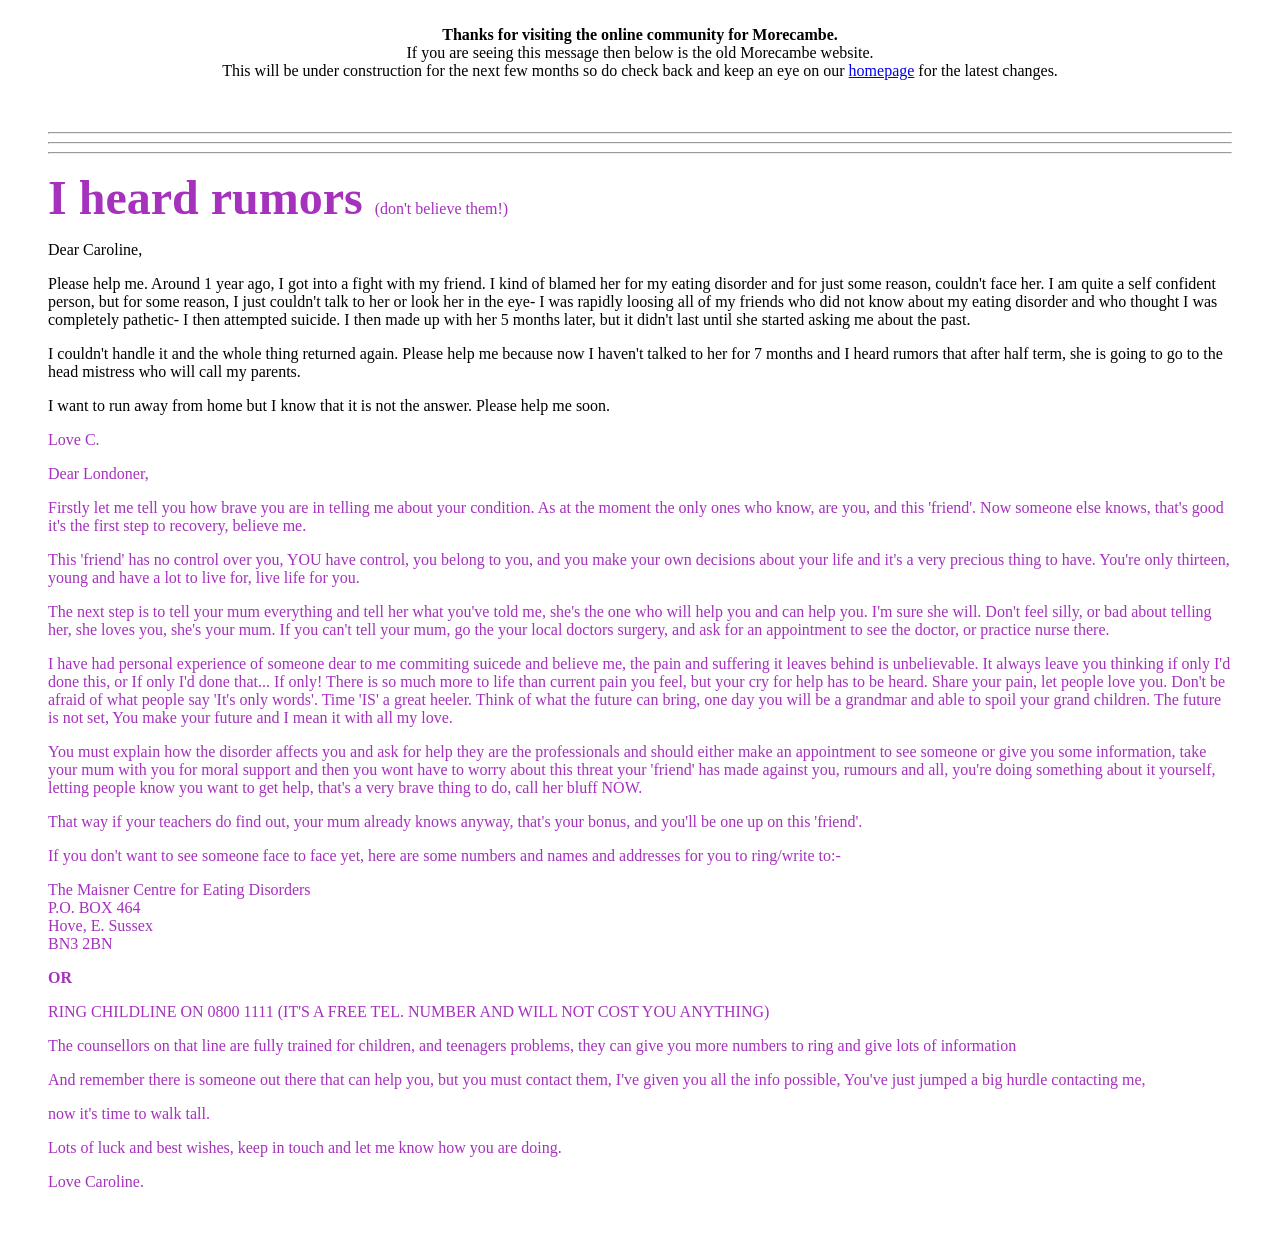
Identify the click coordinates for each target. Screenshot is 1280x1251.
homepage (882, 70)
